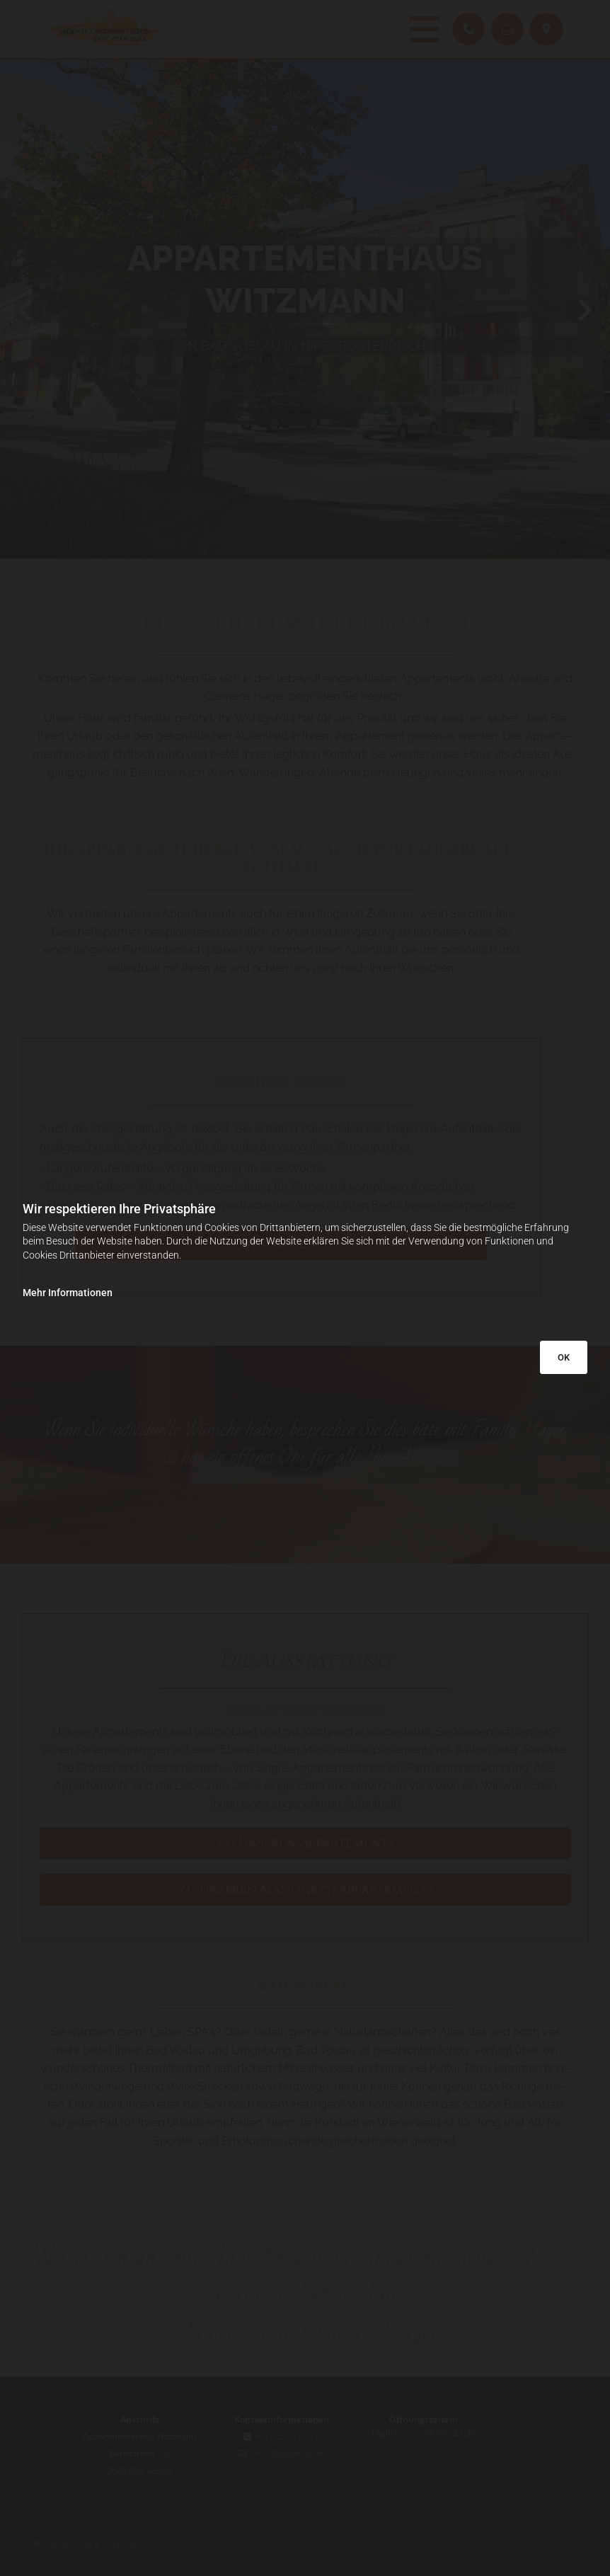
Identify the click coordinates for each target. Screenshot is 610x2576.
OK (564, 1357)
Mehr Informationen (68, 1292)
